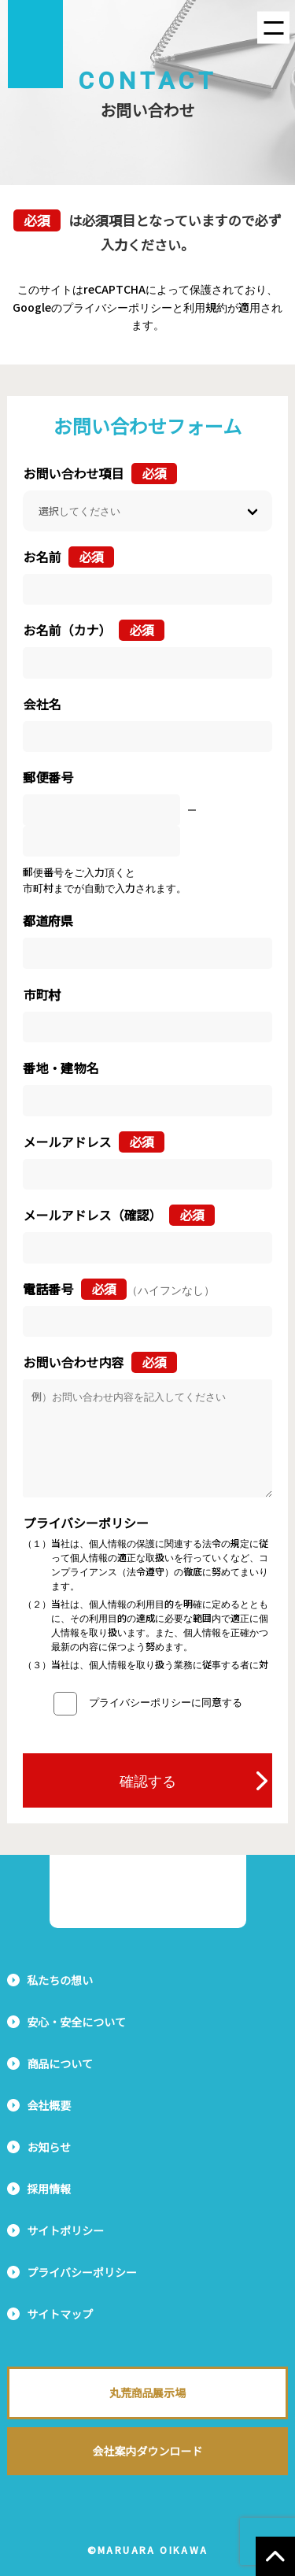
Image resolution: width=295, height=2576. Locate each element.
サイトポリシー (65, 2230)
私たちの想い (60, 1980)
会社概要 (49, 2105)
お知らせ (49, 2147)
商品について (60, 2063)
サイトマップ (60, 2314)
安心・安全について (76, 2022)
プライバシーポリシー (82, 2272)
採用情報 (49, 2189)
